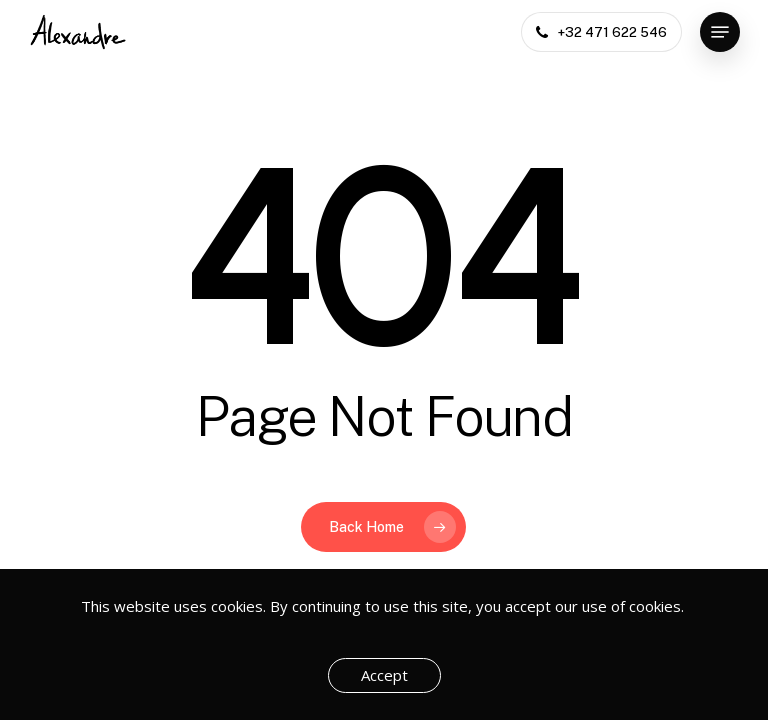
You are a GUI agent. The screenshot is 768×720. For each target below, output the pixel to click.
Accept (384, 675)
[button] (720, 32)
